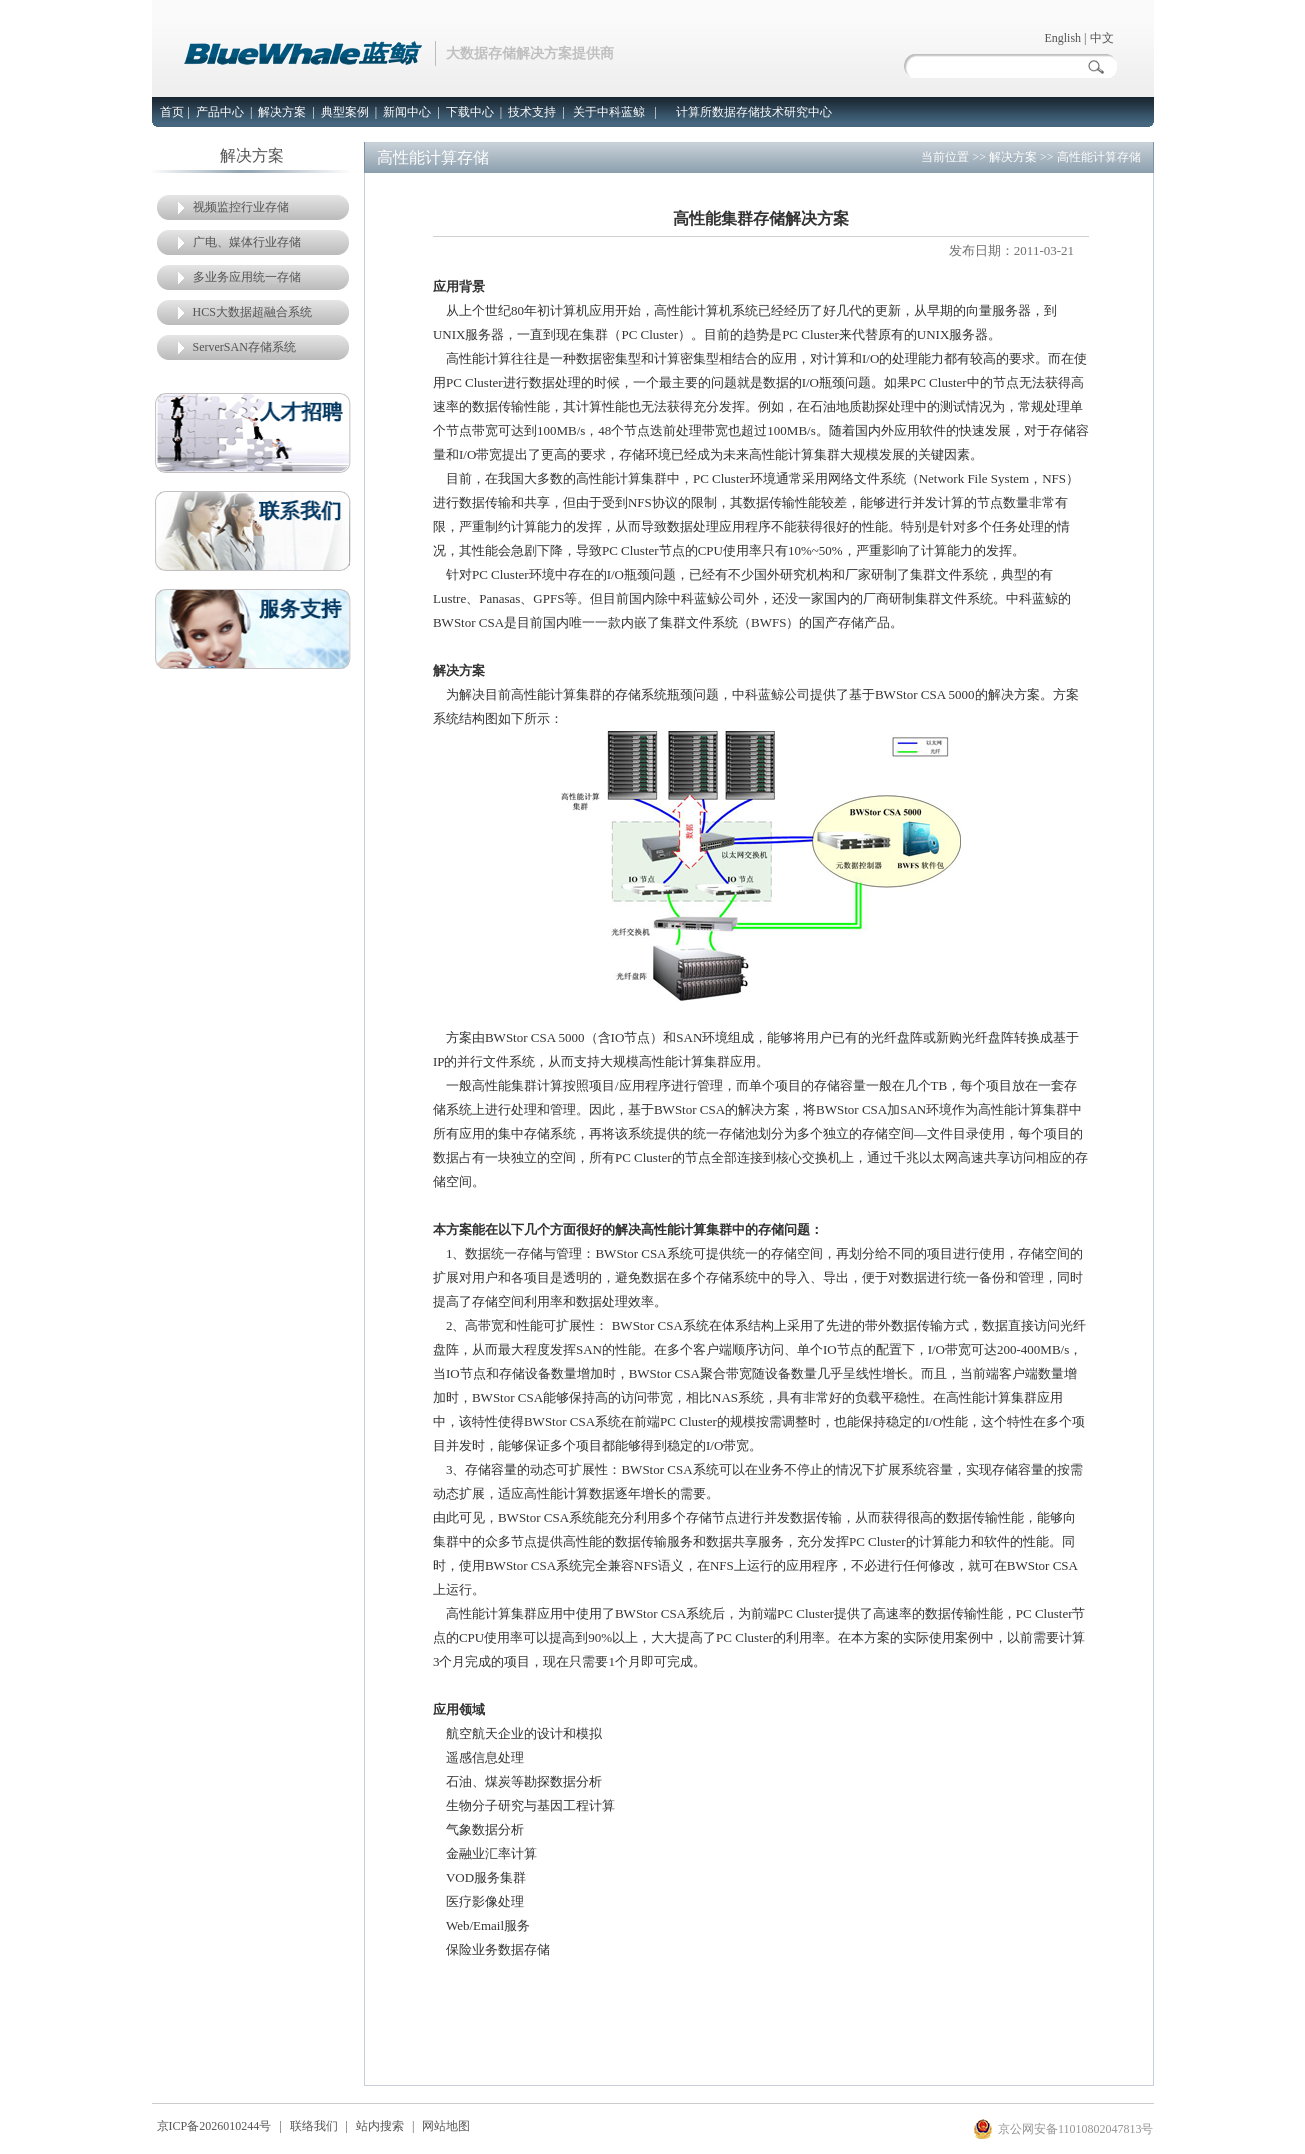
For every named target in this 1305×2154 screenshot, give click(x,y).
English (1062, 38)
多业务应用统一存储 (247, 277)
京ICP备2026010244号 (214, 2126)
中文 (1102, 38)
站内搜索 (380, 2126)
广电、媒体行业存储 (247, 242)
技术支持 (532, 112)
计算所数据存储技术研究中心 (754, 112)
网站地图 (446, 2126)
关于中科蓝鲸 (609, 112)
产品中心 (220, 112)
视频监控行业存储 (241, 207)
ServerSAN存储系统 (244, 347)
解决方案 (282, 112)
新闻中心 (407, 112)
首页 (172, 112)
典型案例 (345, 112)
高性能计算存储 (1099, 157)
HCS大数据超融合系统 (252, 312)
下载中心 (470, 112)
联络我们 (314, 2126)
